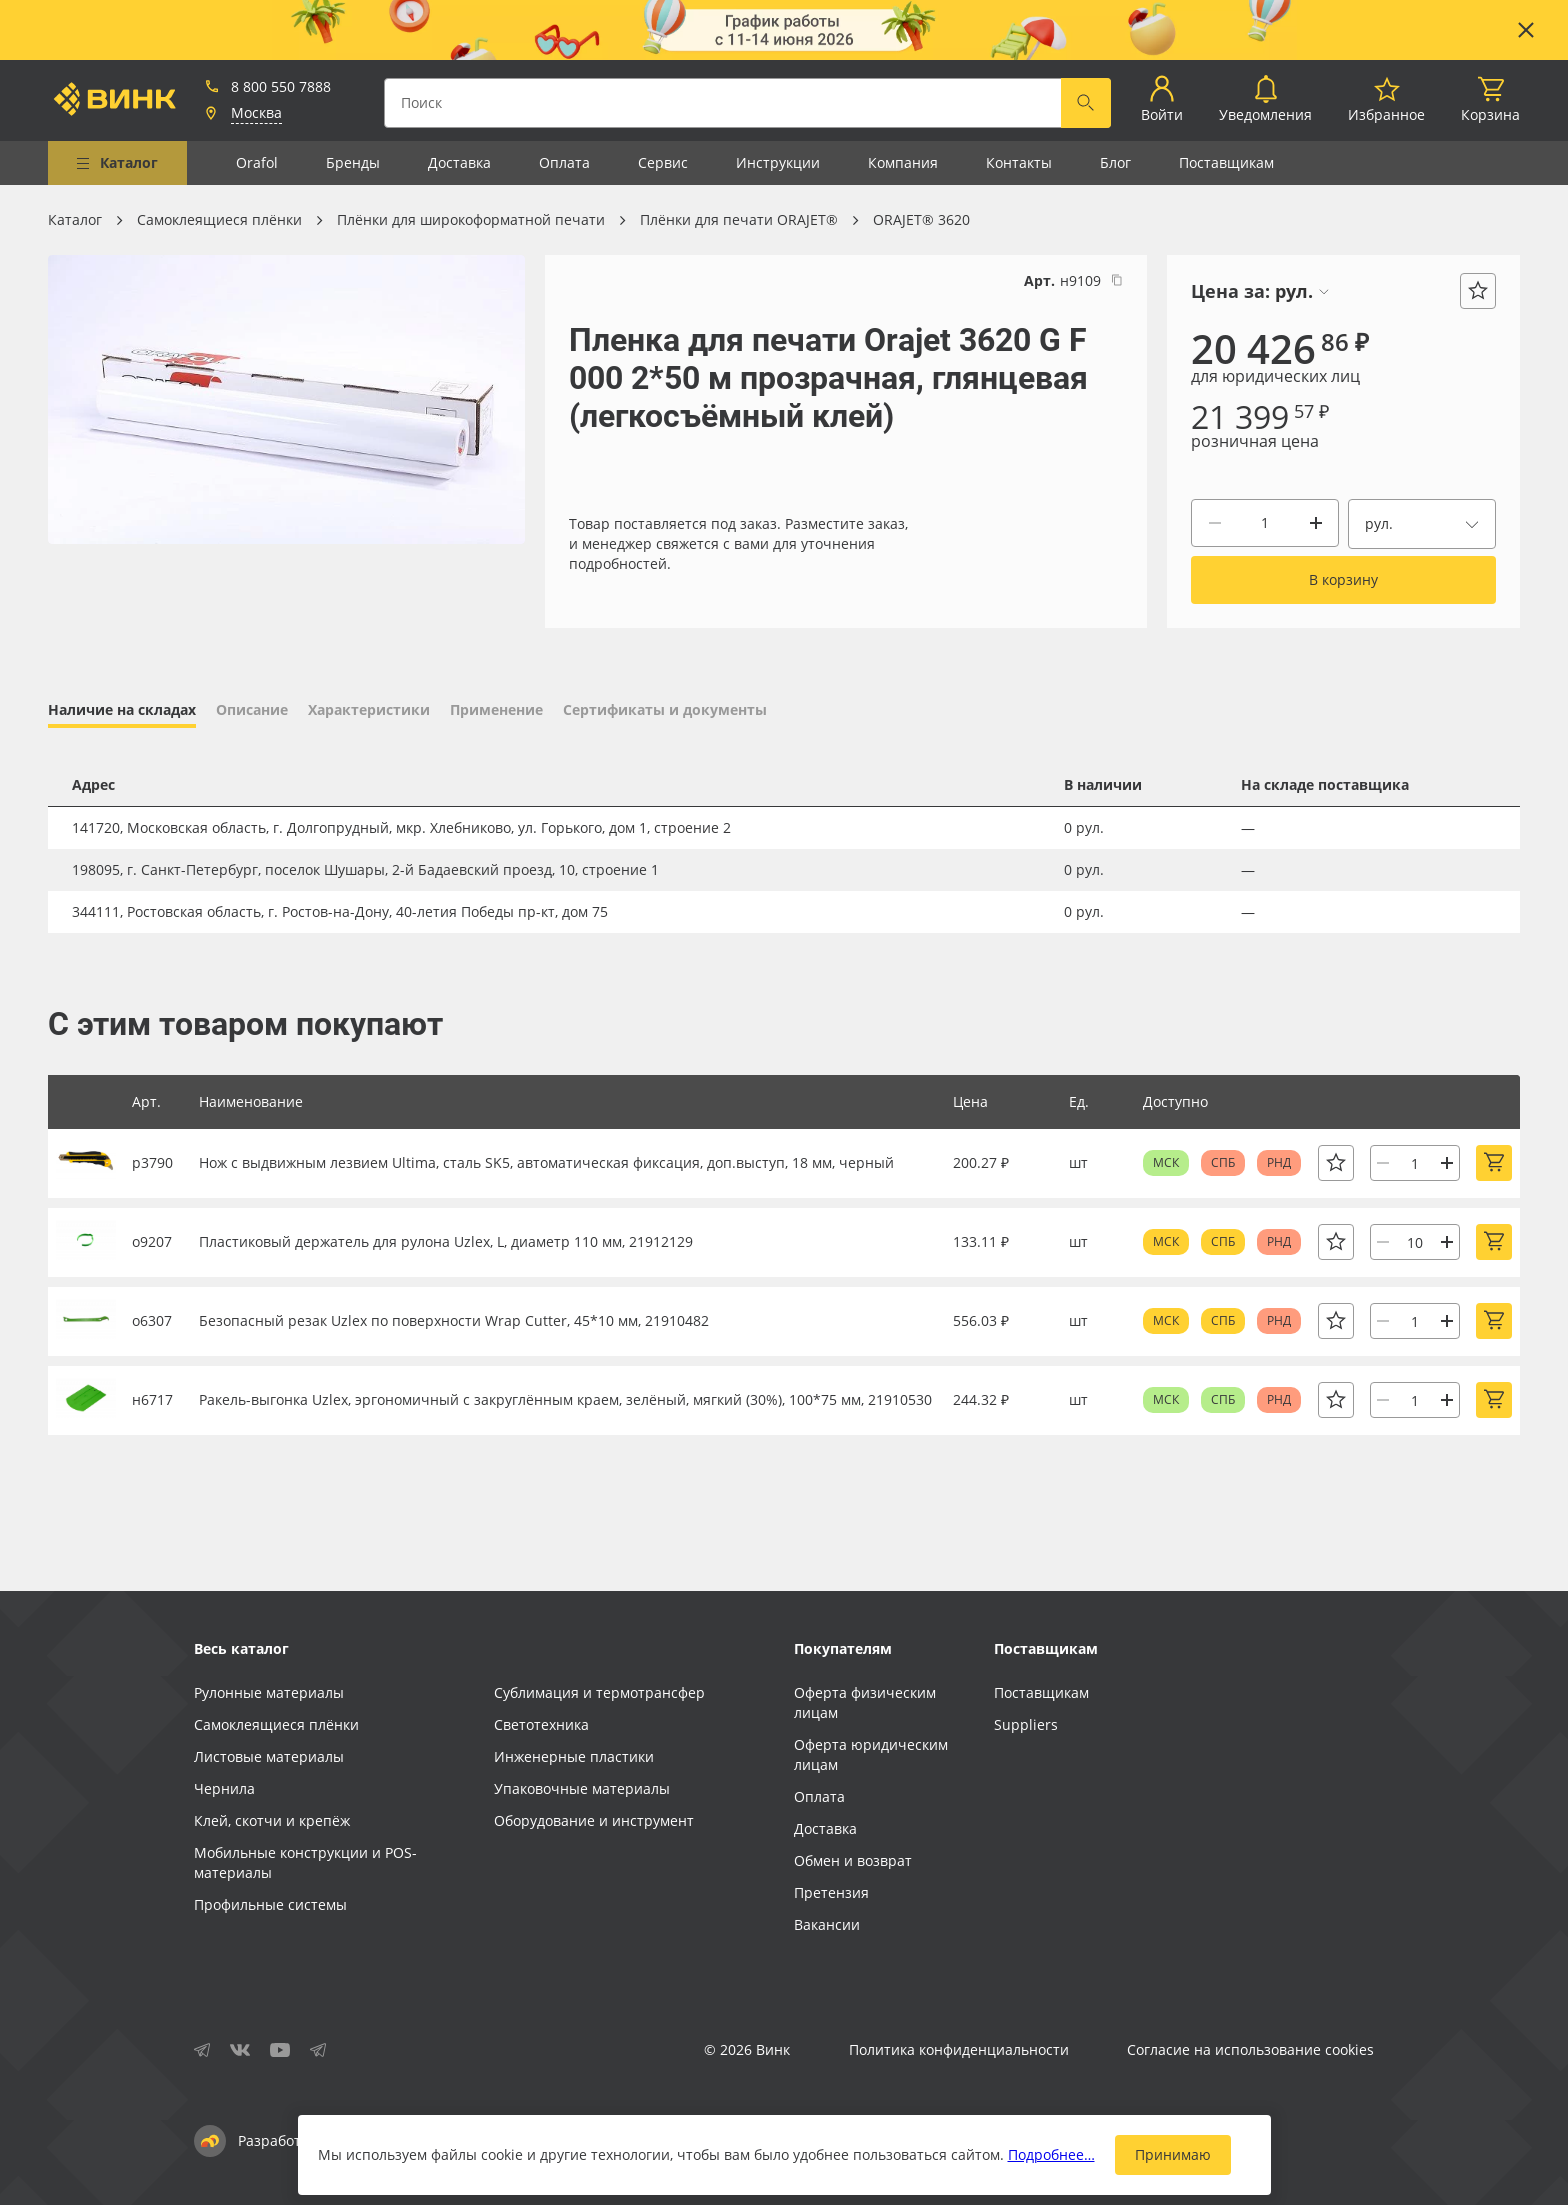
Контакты (1019, 162)
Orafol (257, 162)
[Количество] (1265, 523)
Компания (903, 162)
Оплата (564, 162)
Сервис (663, 162)
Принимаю (1173, 2154)
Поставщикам (1226, 162)
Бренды (353, 162)
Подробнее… (1051, 2154)
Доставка (459, 162)
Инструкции (778, 162)
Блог (1115, 162)
